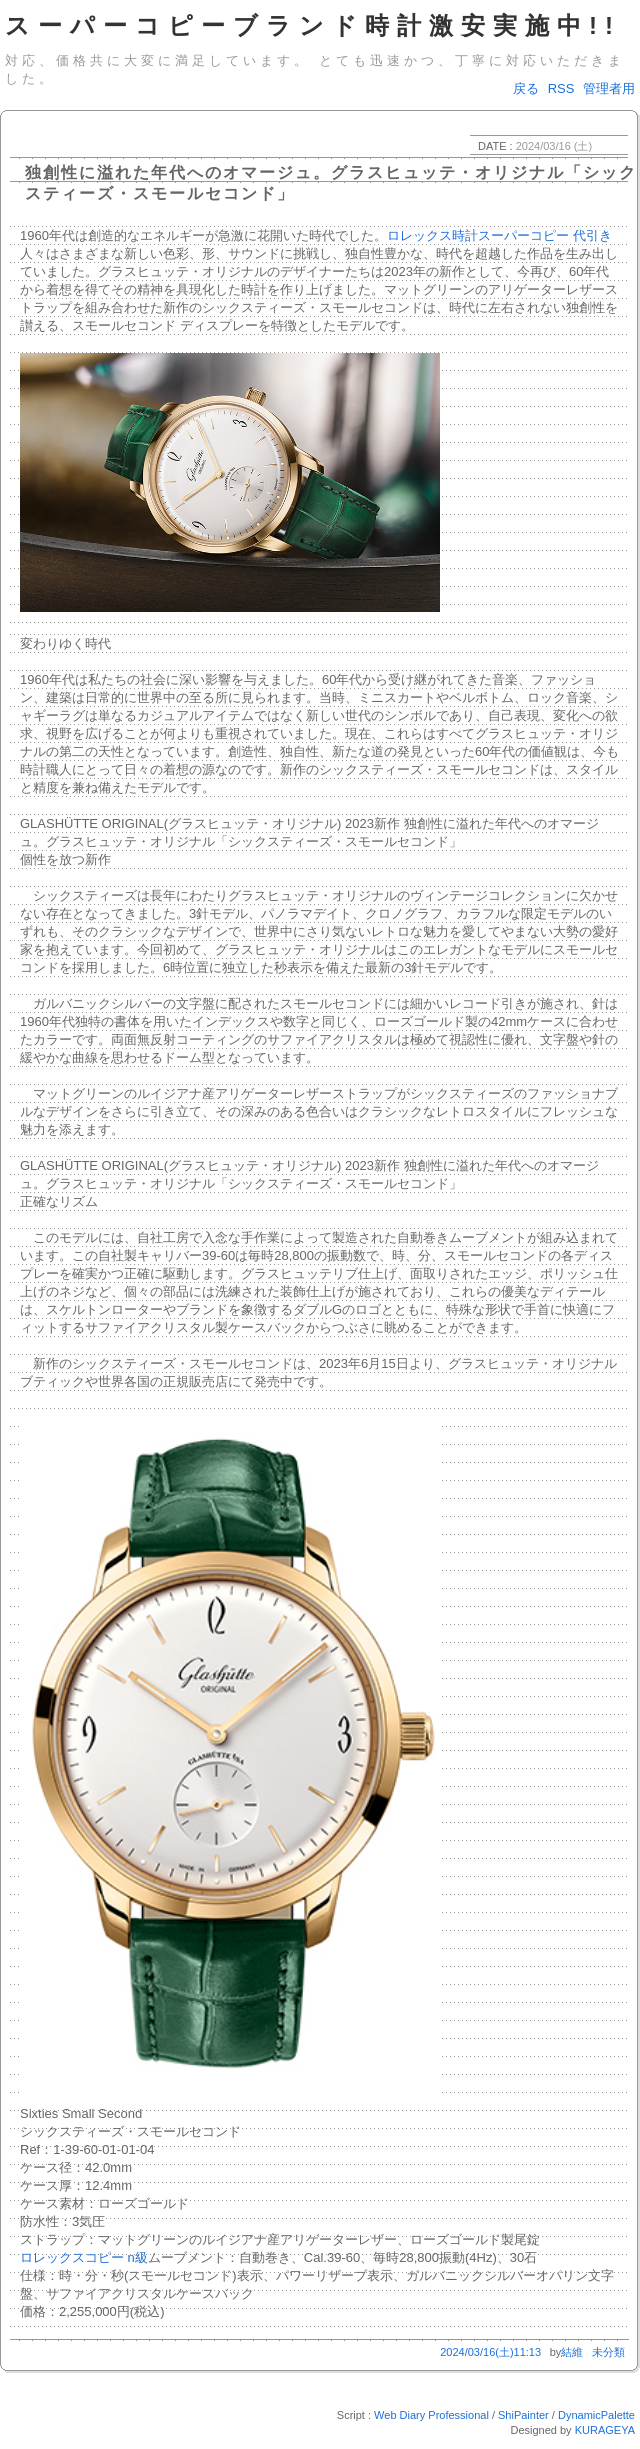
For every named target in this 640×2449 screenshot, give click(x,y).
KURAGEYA (605, 2430)
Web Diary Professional (431, 2415)
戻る (526, 88)
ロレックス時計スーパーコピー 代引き (499, 235)
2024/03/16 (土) (554, 146)
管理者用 (609, 88)
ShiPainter (523, 2415)
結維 (572, 2352)
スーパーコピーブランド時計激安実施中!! (313, 25)
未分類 (608, 2352)
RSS (561, 88)
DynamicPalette (596, 2415)
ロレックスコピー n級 (84, 2257)
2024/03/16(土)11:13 (490, 2352)
